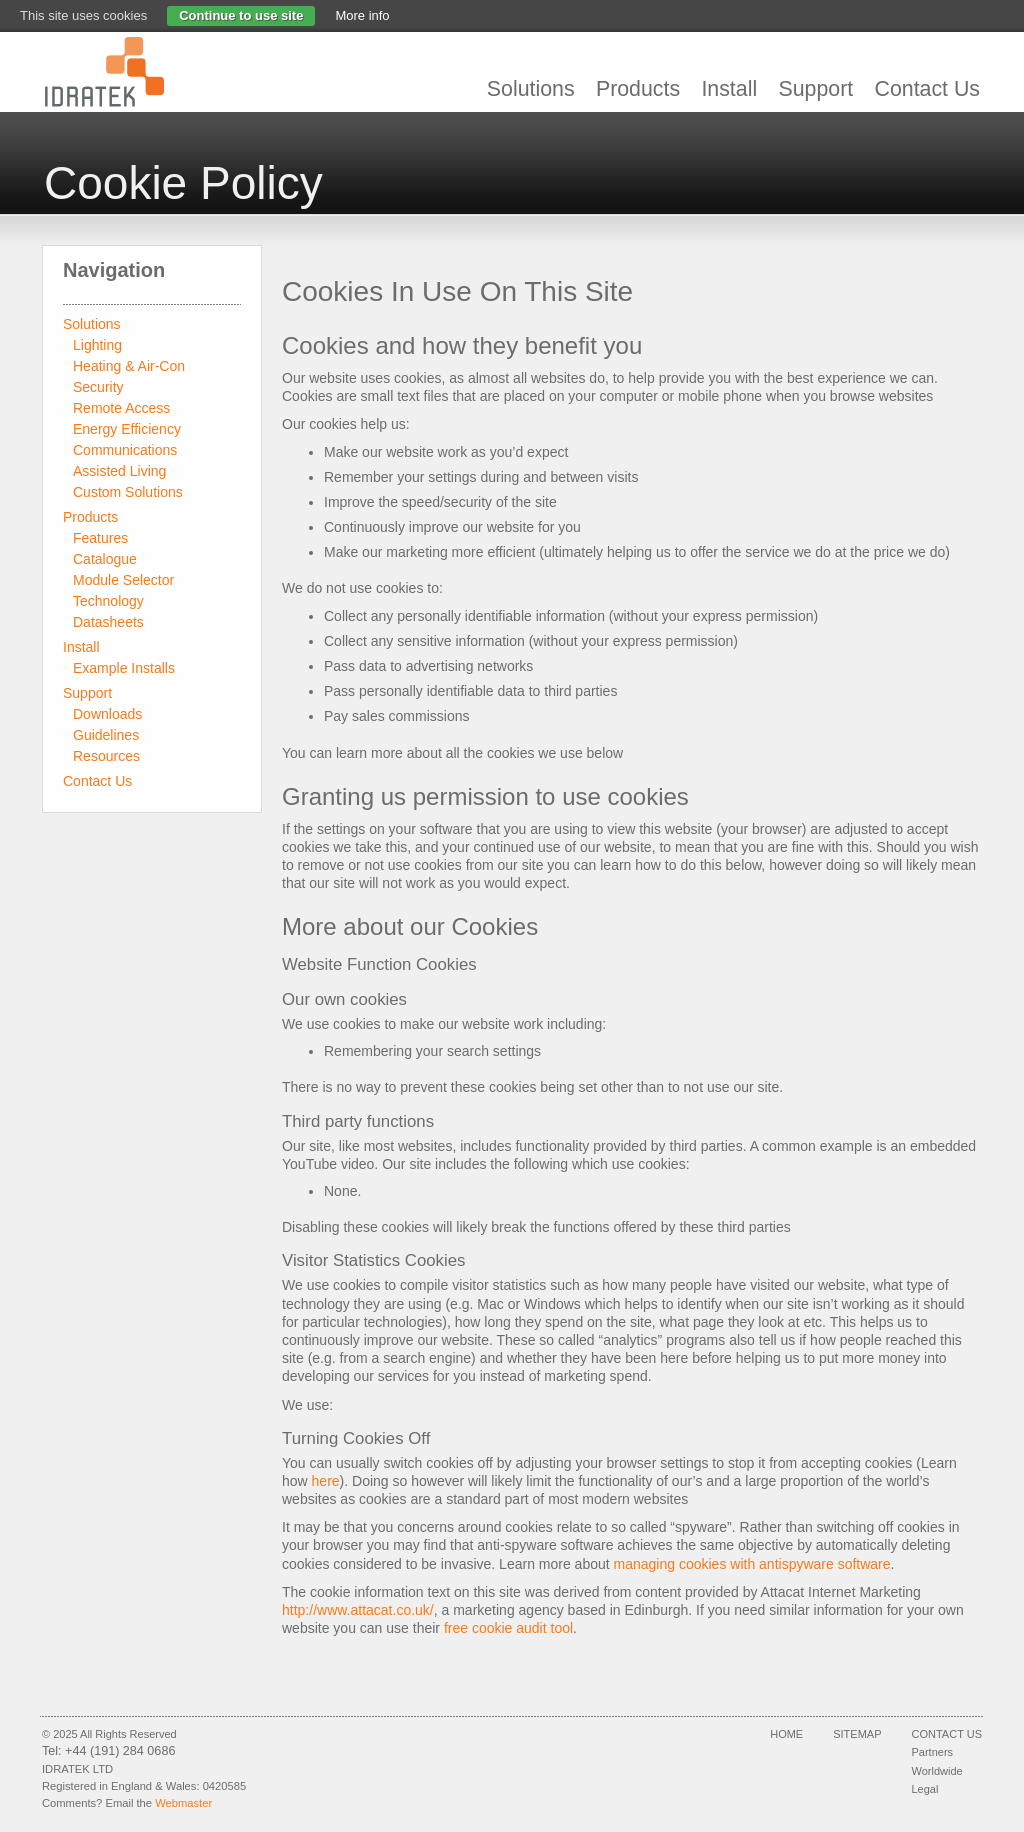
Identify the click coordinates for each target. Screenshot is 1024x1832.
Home (786, 1734)
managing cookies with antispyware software (752, 1564)
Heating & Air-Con (129, 366)
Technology (108, 601)
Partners (933, 1752)
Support (815, 89)
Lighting (97, 345)
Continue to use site (241, 15)
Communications (125, 450)
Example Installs (124, 668)
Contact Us (928, 89)
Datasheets (108, 622)
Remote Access (121, 408)
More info (362, 15)
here (326, 1481)
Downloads (107, 714)
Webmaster (183, 1803)
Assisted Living (119, 471)
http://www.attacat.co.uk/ (358, 1610)
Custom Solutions (128, 492)
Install (729, 89)
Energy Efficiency (127, 429)
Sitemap (857, 1734)
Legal (925, 1789)
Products (638, 89)
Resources (106, 756)
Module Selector (123, 580)
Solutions (531, 89)
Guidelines (106, 735)
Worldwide (937, 1771)
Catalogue (105, 559)
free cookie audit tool (508, 1628)
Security (98, 387)
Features (100, 538)
